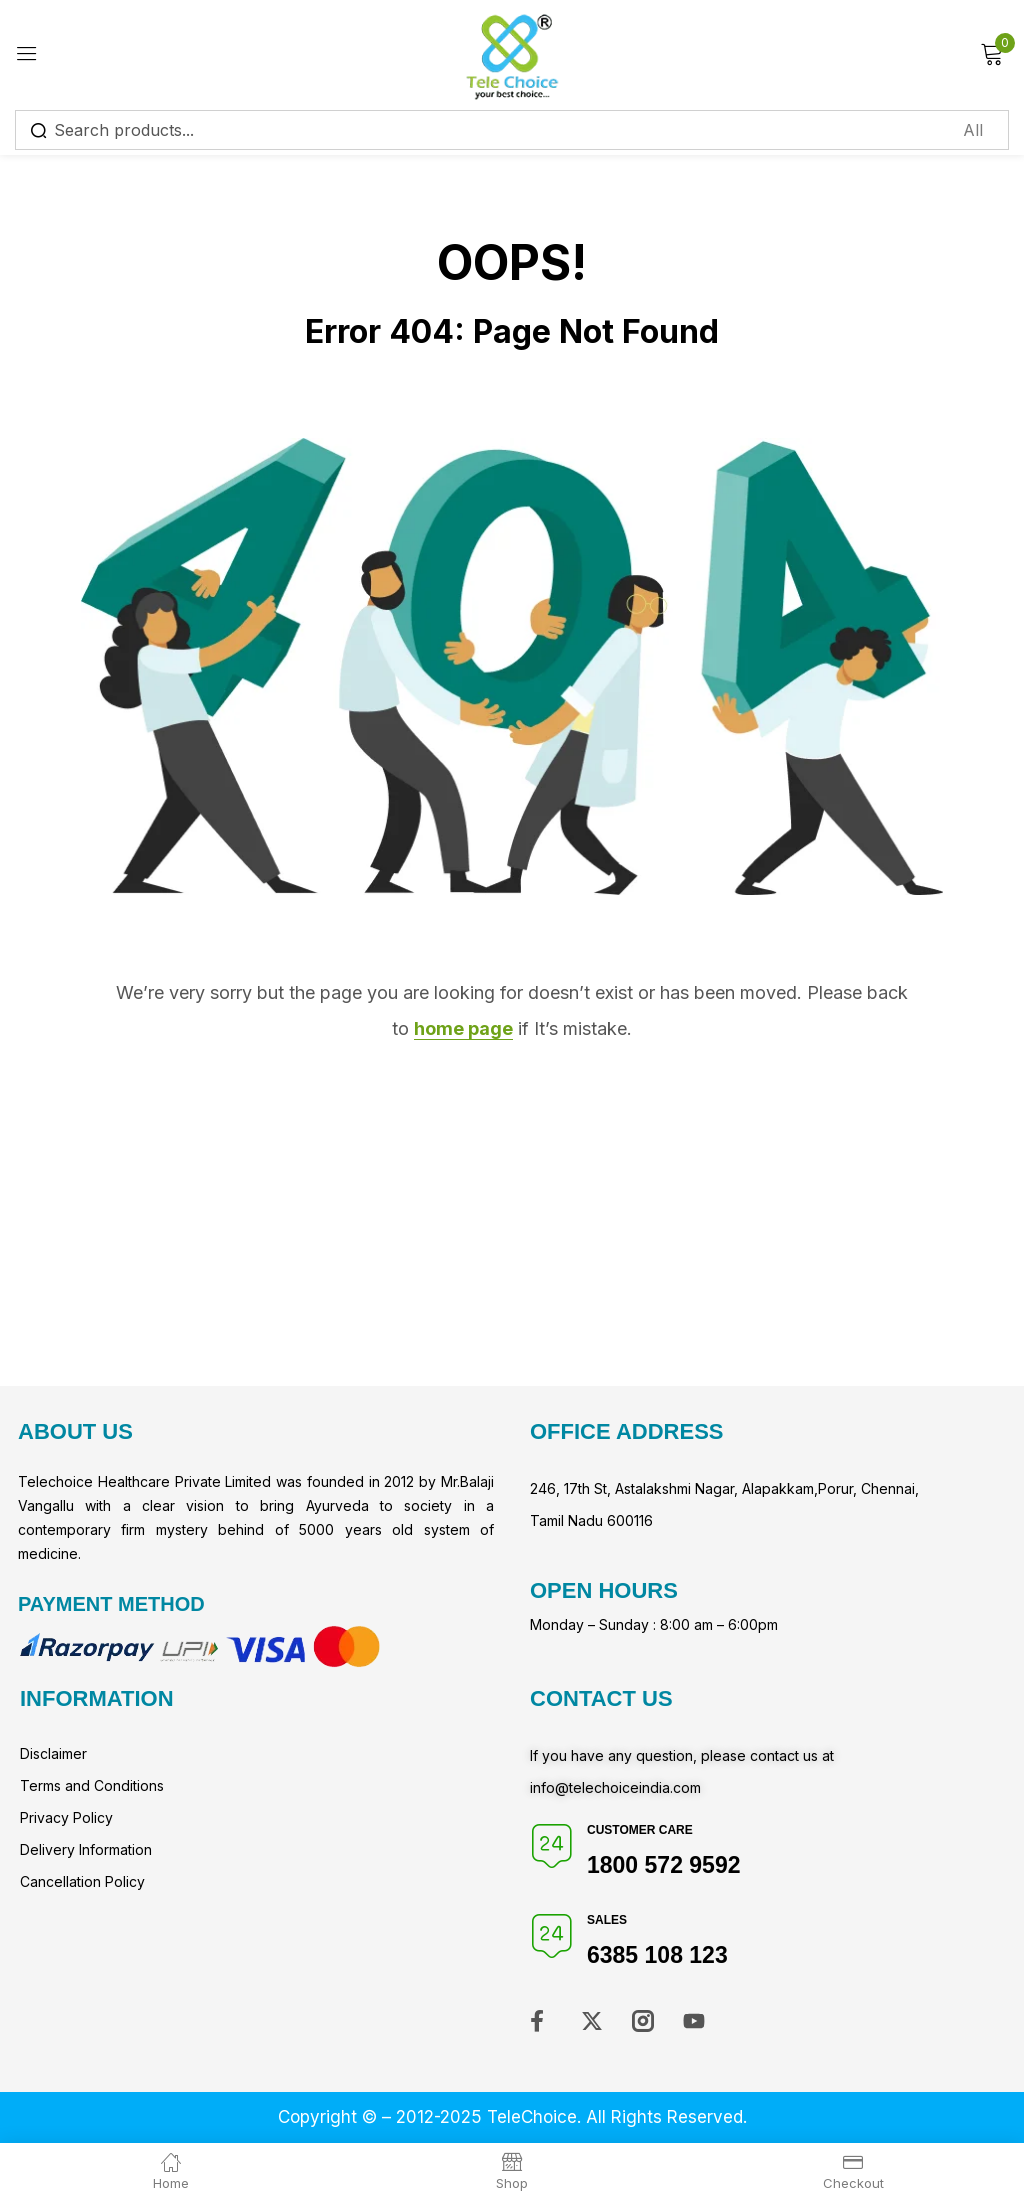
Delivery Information (86, 1849)
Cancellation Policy (82, 1881)
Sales (607, 1920)
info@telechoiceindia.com (615, 1787)
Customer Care (640, 1830)
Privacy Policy (66, 1817)
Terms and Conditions (92, 1785)
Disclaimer (53, 1753)
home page (463, 1028)
